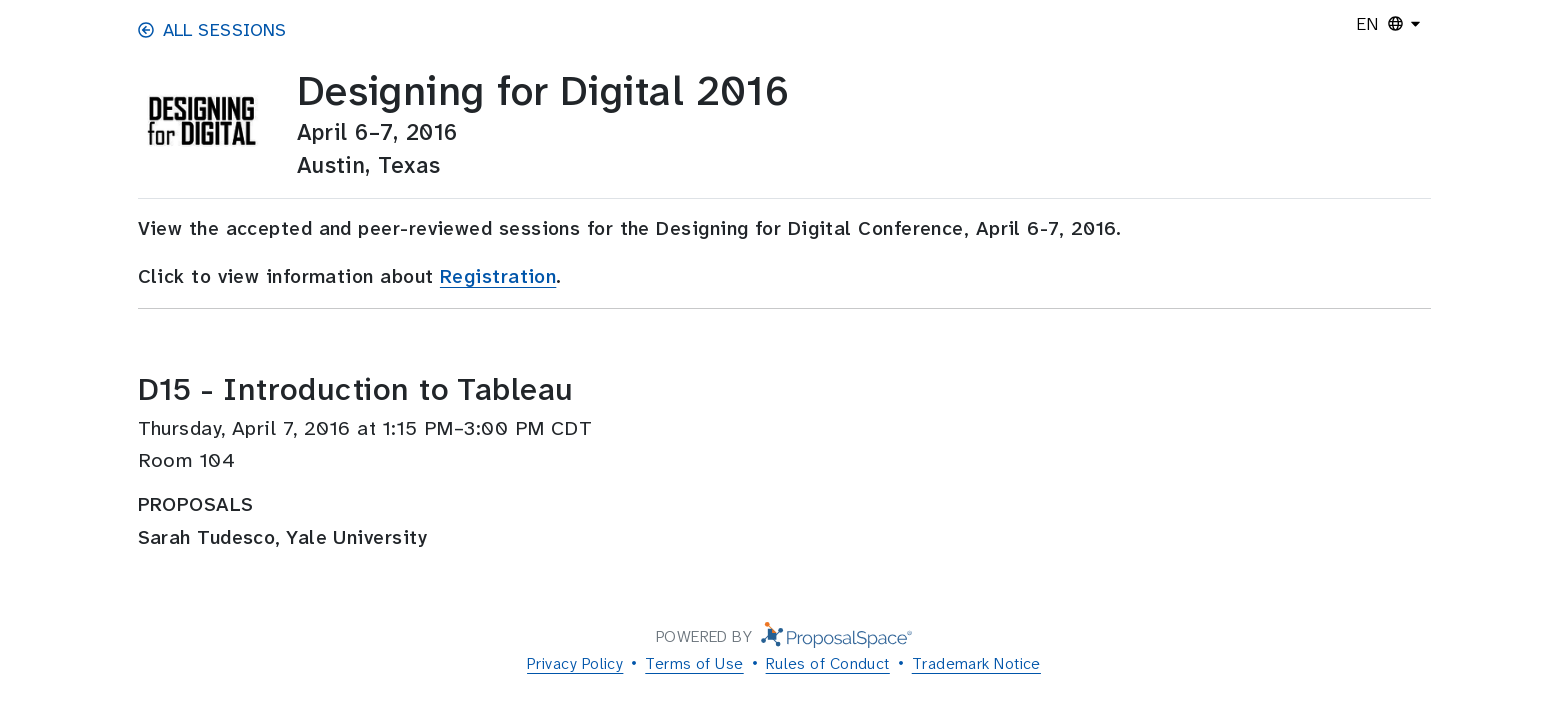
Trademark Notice (976, 663)
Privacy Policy (575, 663)
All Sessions (212, 30)
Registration (498, 276)
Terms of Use (694, 663)
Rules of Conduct (828, 663)
